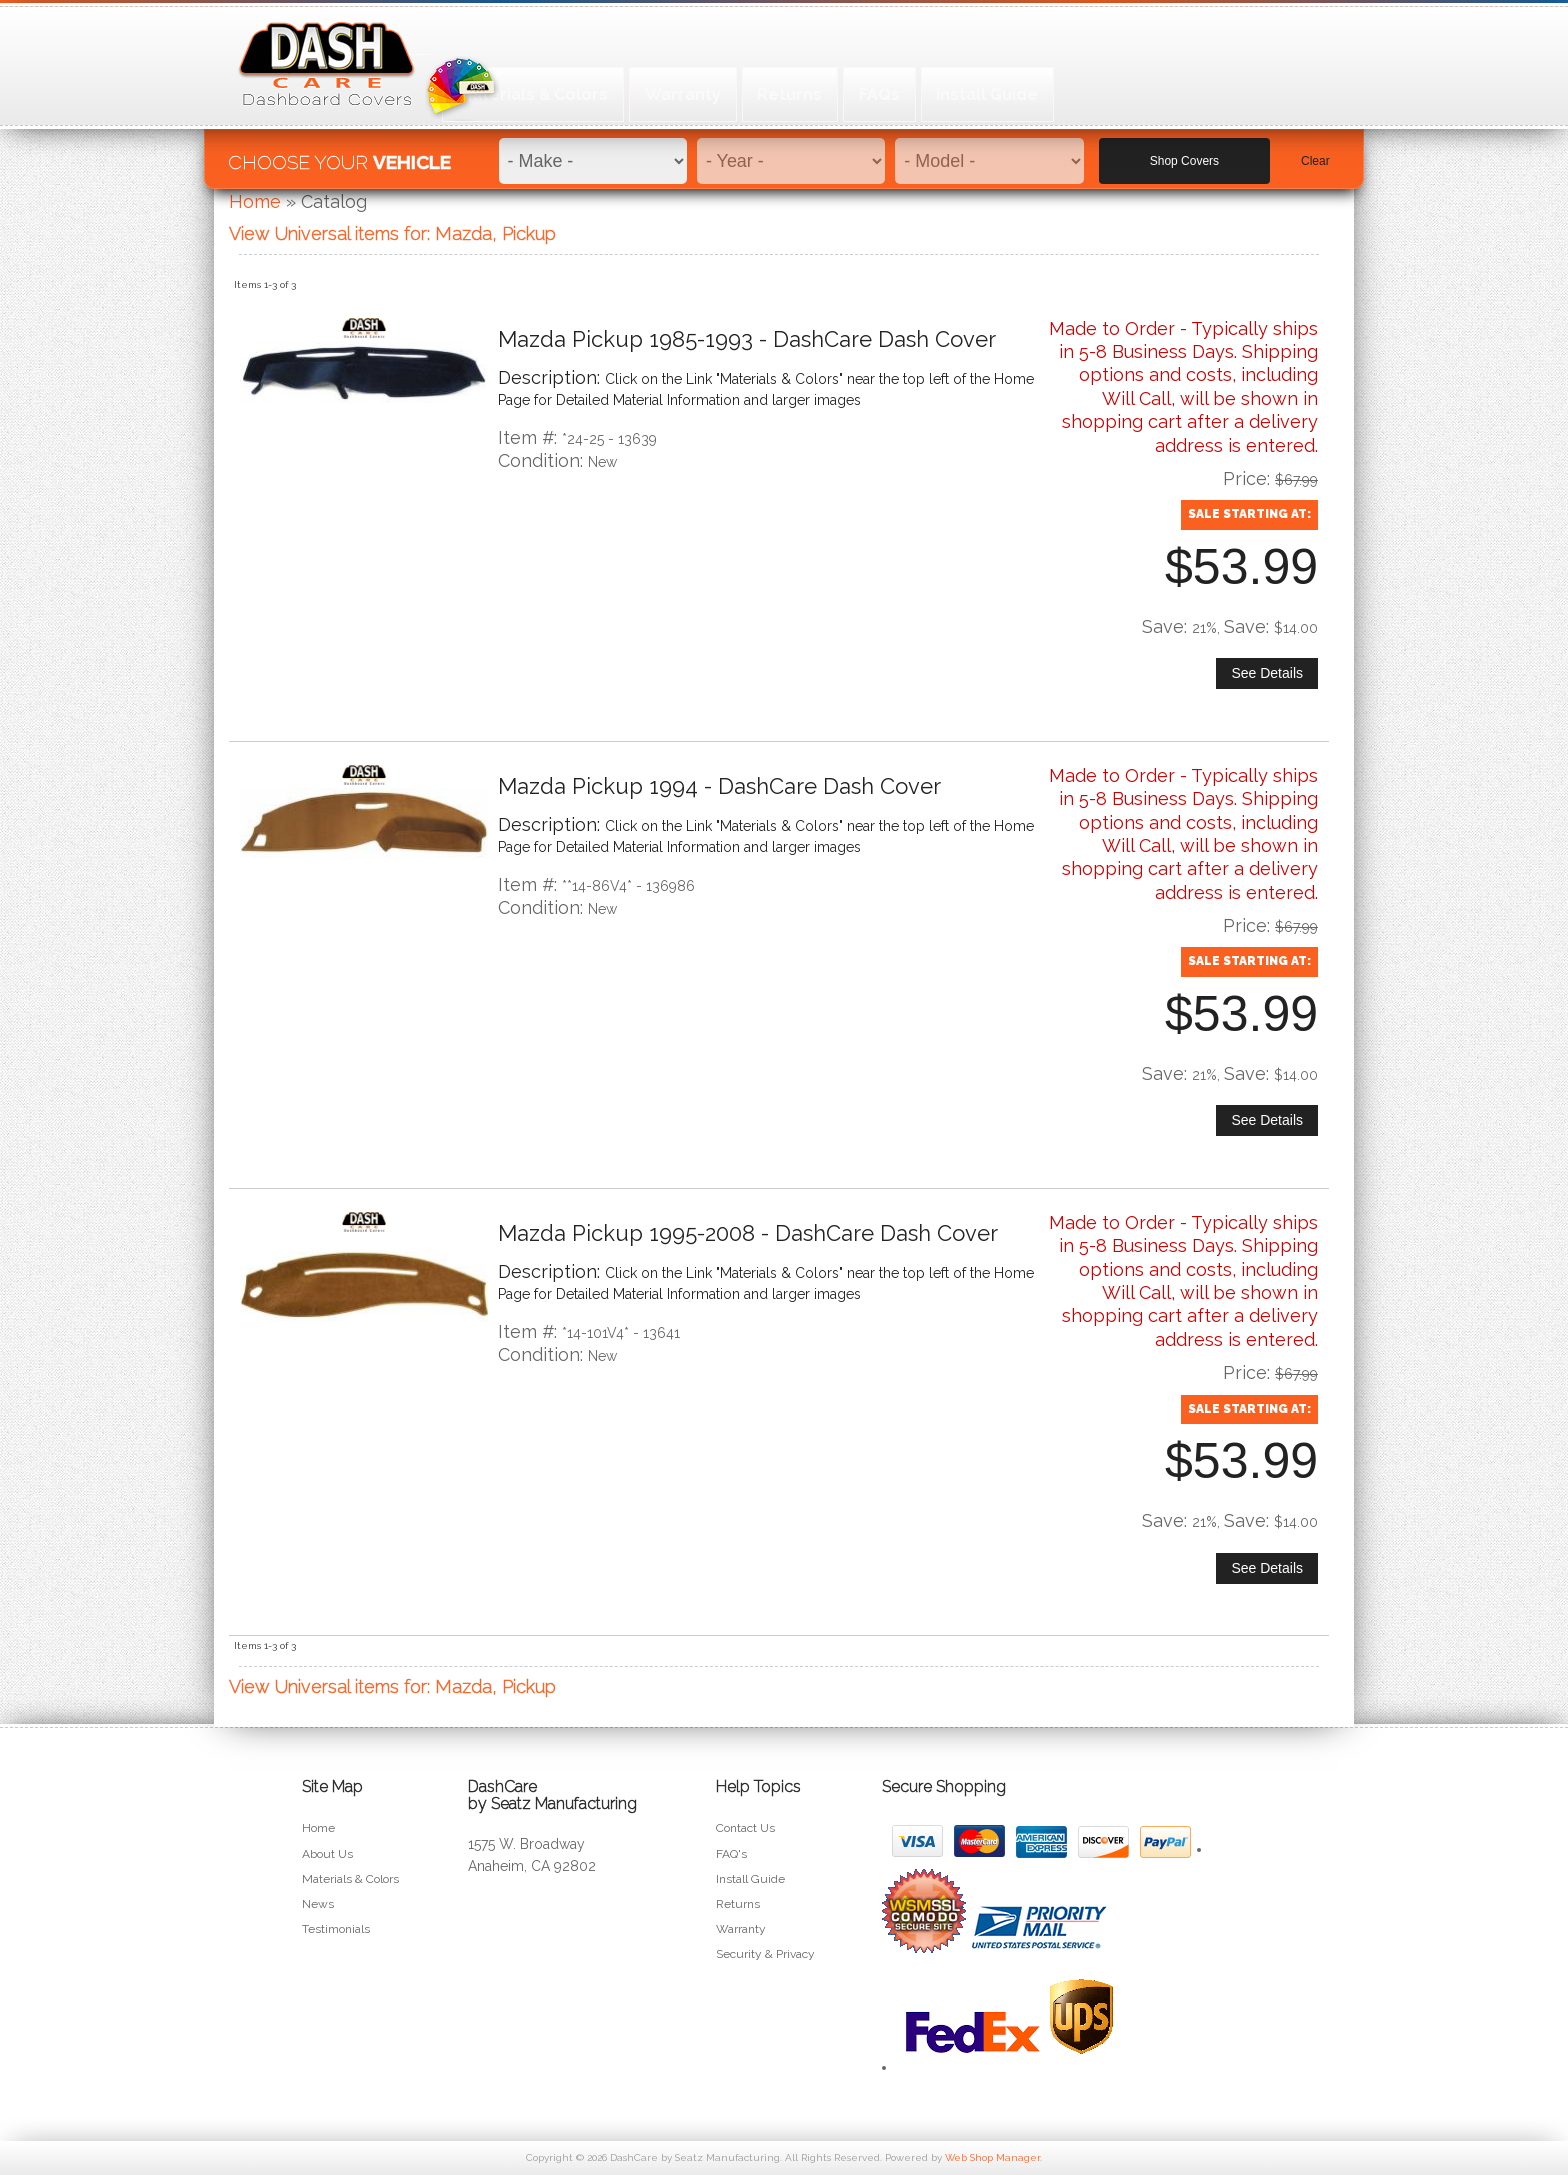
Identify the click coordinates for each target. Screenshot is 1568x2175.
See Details (1267, 673)
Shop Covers (1184, 151)
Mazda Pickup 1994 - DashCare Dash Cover (719, 786)
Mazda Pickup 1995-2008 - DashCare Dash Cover (748, 1233)
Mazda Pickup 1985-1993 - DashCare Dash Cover (747, 339)
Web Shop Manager (992, 2157)
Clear (1315, 151)
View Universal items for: (392, 233)
